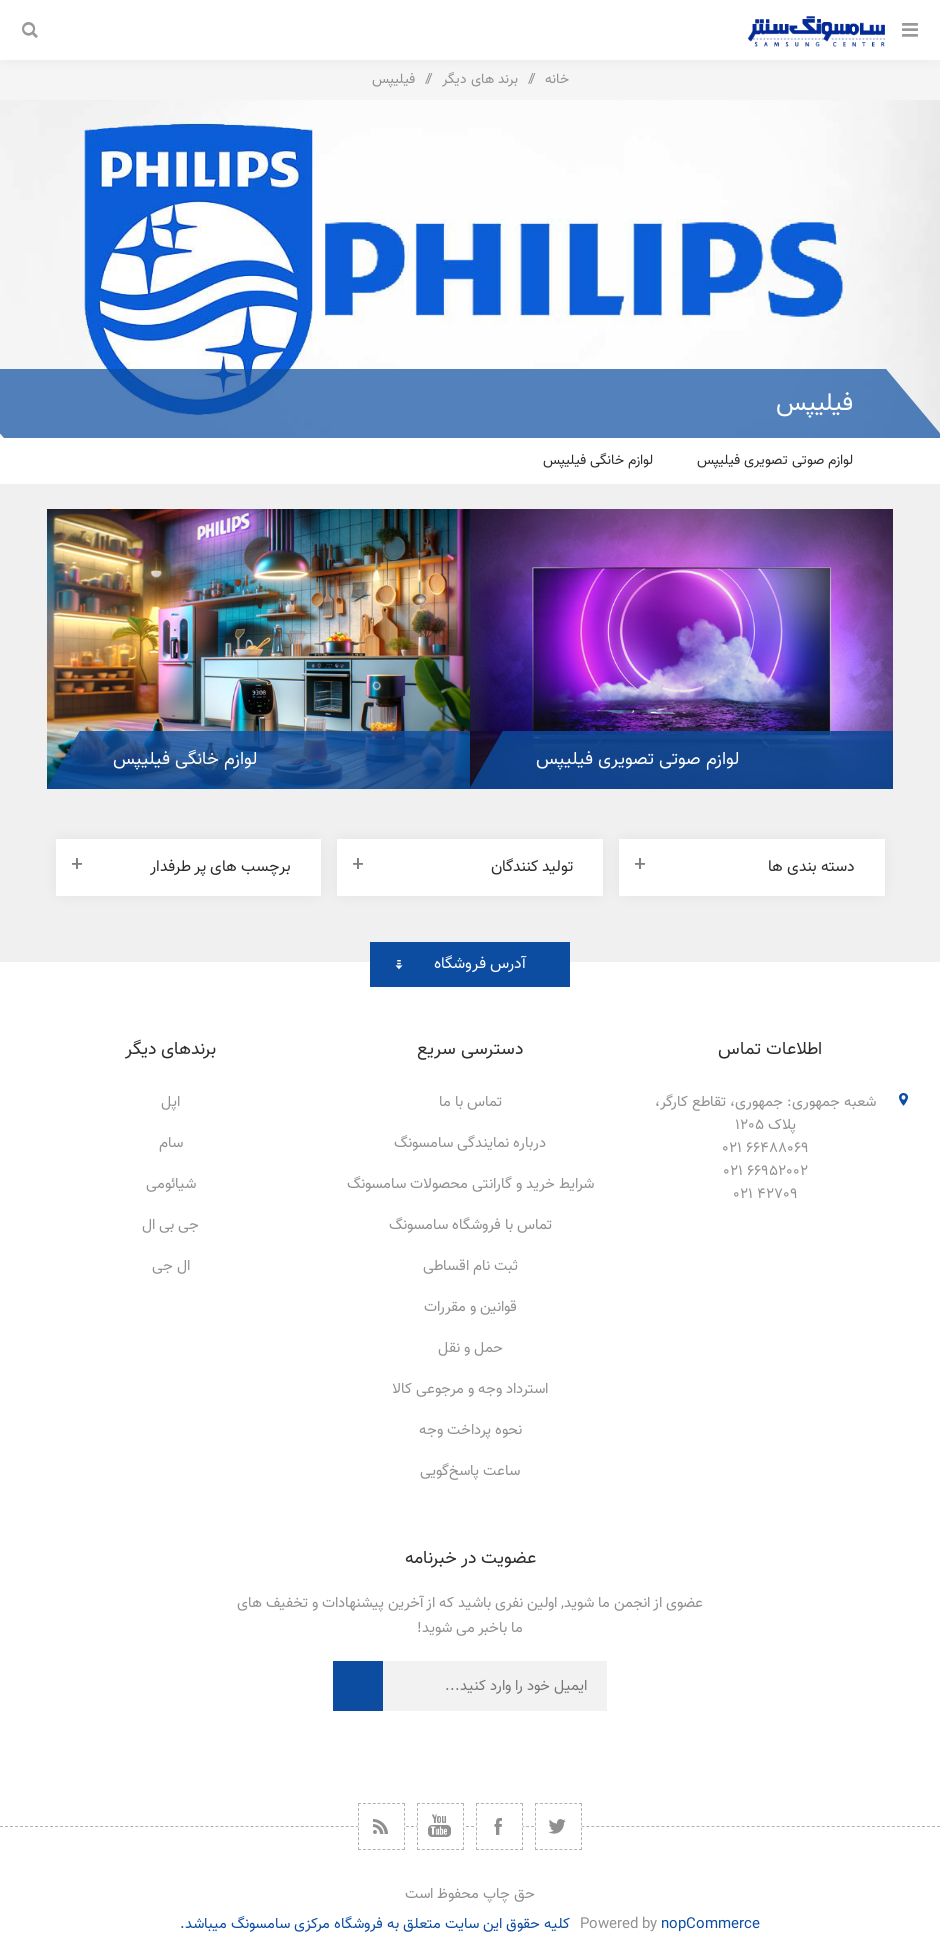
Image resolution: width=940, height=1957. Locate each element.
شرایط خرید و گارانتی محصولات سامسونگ (470, 1184)
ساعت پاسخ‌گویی (470, 1471)
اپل (170, 1102)
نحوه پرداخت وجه (470, 1430)
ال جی (171, 1266)
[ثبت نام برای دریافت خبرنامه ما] (495, 1686)
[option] (681, 648)
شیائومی (171, 1184)
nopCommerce (710, 1924)
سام (171, 1143)
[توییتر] (558, 1826)
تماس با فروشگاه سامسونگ (470, 1225)
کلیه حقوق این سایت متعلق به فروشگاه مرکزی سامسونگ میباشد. (375, 1924)
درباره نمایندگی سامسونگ (470, 1143)
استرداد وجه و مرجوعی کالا (470, 1389)
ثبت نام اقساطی (470, 1266)
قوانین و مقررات (470, 1307)
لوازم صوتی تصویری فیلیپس (775, 461)
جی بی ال (170, 1225)
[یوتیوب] (440, 1826)
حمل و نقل (470, 1348)
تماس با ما (470, 1102)
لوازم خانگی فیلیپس (598, 461)
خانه (557, 80)
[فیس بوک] (499, 1826)
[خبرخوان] (381, 1826)
